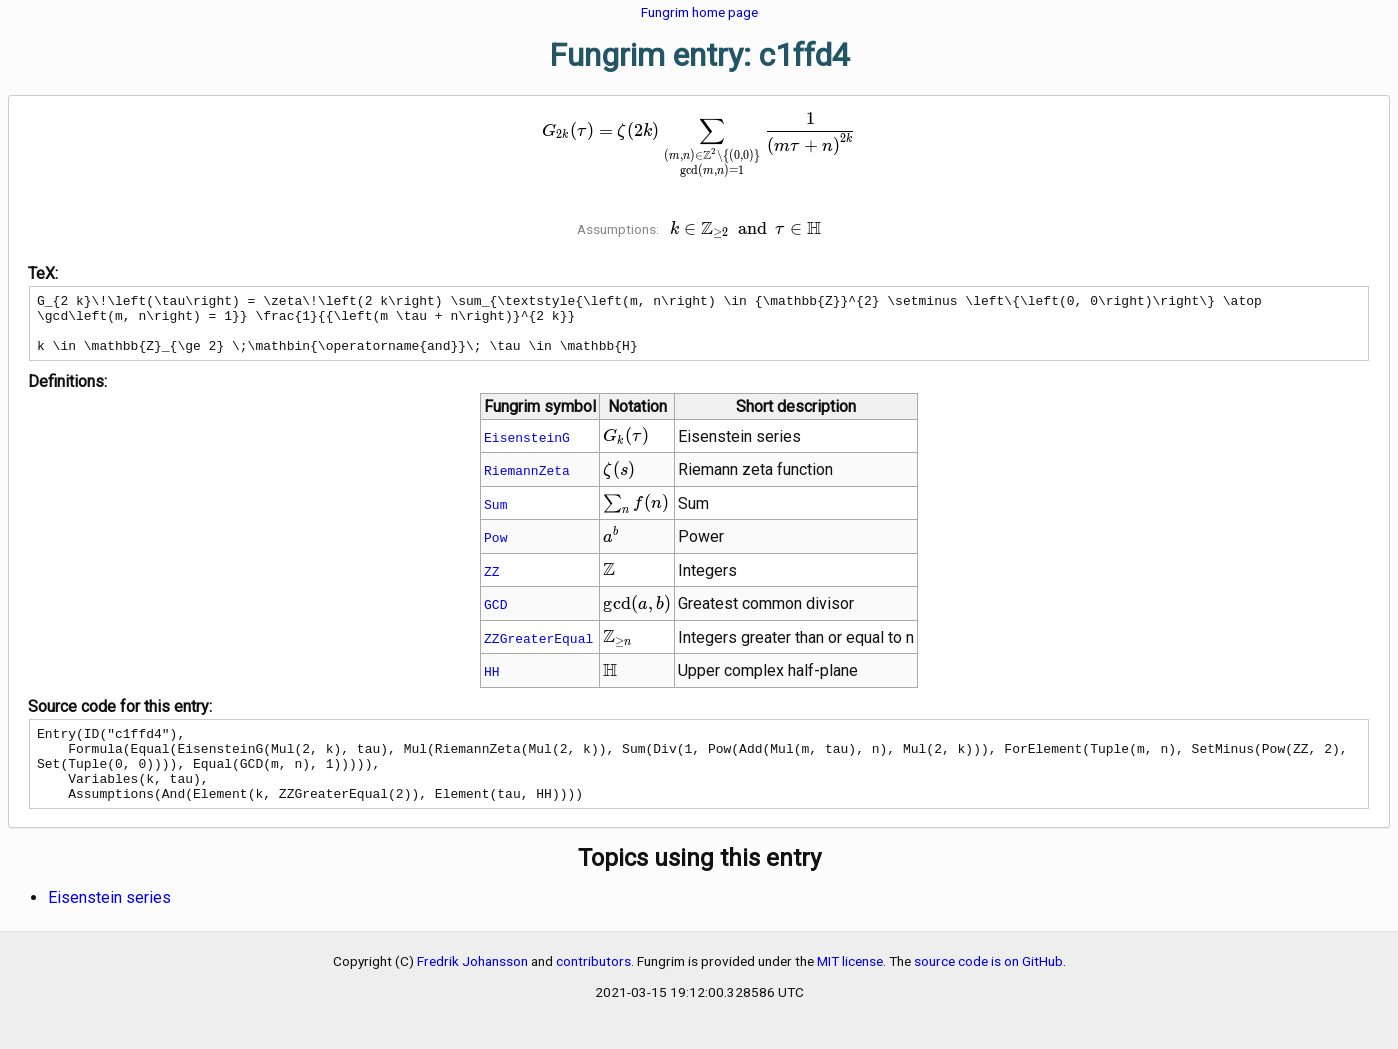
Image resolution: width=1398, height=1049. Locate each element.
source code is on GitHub (988, 988)
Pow (495, 549)
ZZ (492, 583)
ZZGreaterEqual (538, 650)
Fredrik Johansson (472, 988)
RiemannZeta (527, 482)
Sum (495, 516)
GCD (495, 616)
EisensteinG (527, 449)
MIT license (850, 988)
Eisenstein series (109, 924)
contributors (593, 988)
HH (492, 683)
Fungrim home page (699, 12)
